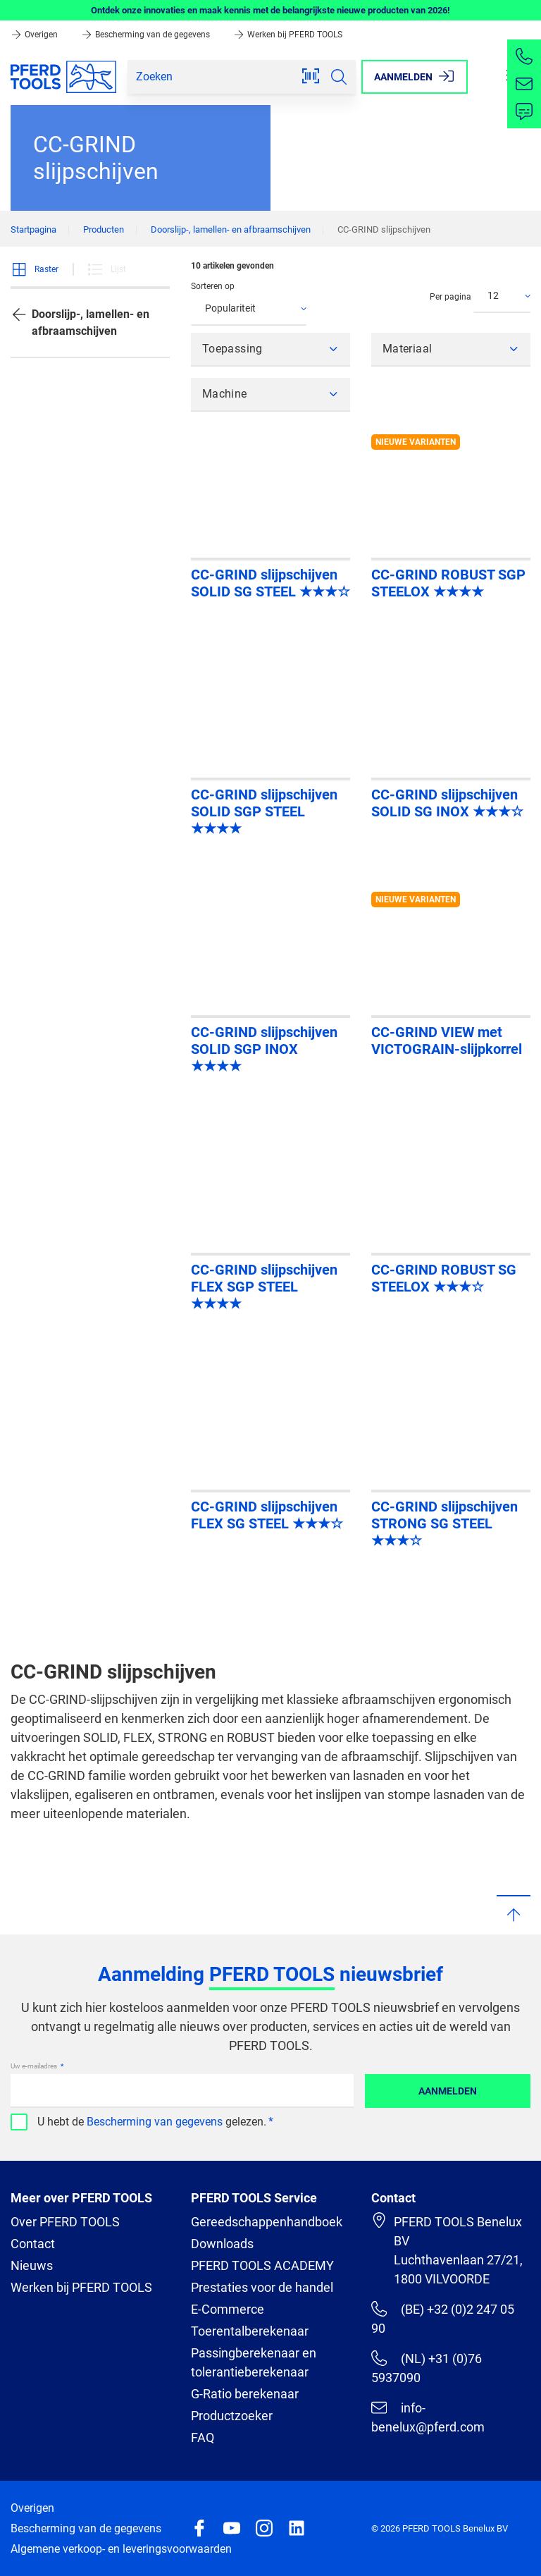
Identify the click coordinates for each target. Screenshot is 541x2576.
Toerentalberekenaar (250, 2331)
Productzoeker (232, 2415)
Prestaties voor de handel (262, 2287)
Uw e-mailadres (34, 2066)
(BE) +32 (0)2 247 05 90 (442, 2318)
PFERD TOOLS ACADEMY (262, 2265)
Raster (34, 269)
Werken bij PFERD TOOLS (287, 34)
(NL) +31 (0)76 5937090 (426, 2367)
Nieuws (32, 2265)
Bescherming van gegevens (155, 2121)
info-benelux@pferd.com (428, 2417)
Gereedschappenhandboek (266, 2221)
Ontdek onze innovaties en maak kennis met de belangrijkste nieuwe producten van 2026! (270, 10)
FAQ (202, 2437)
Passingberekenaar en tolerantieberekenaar (253, 2362)
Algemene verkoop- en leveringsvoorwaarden (121, 2549)
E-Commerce (227, 2309)
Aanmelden (447, 2091)
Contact (33, 2243)
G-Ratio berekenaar (245, 2393)
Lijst (106, 269)
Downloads (222, 2243)
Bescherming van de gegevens (146, 34)
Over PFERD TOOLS (65, 2221)
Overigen (35, 34)
